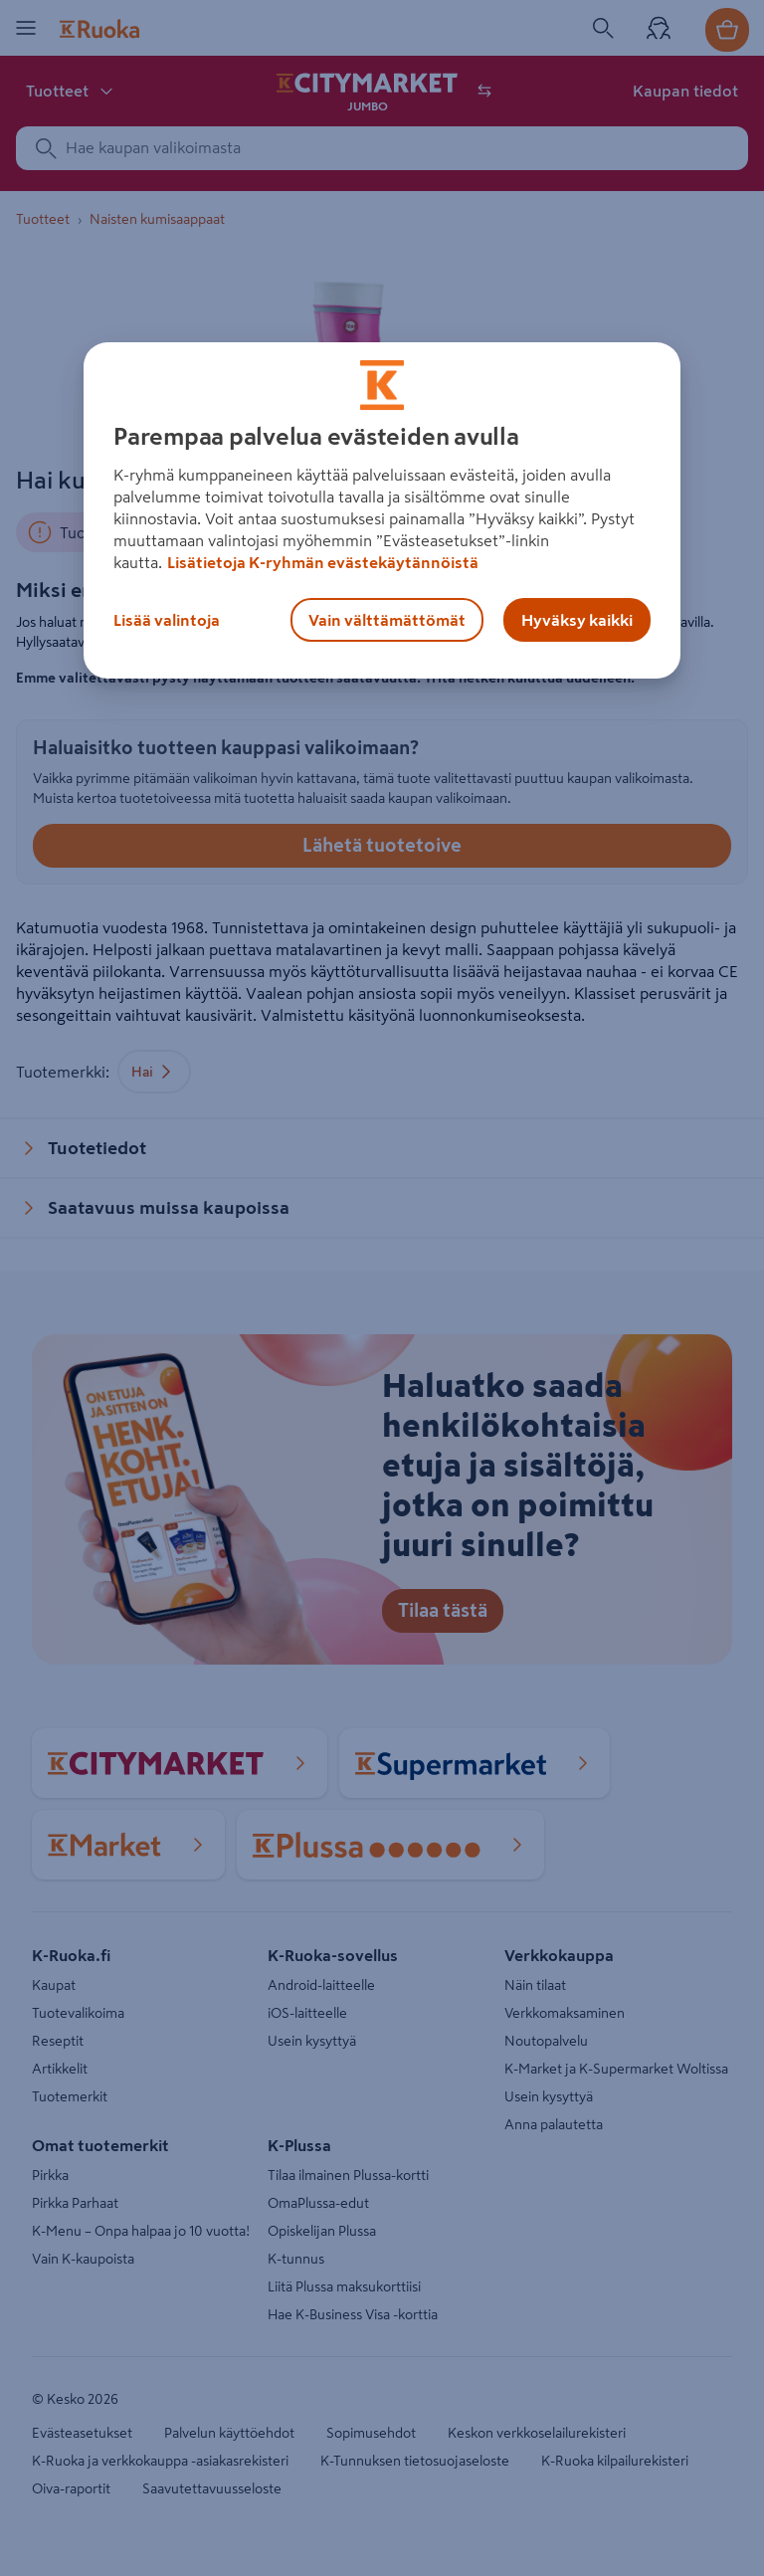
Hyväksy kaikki (577, 620)
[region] (382, 510)
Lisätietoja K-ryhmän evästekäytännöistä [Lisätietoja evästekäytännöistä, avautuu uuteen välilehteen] (322, 562)
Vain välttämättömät (387, 620)
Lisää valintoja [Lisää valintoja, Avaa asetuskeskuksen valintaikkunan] (166, 620)
